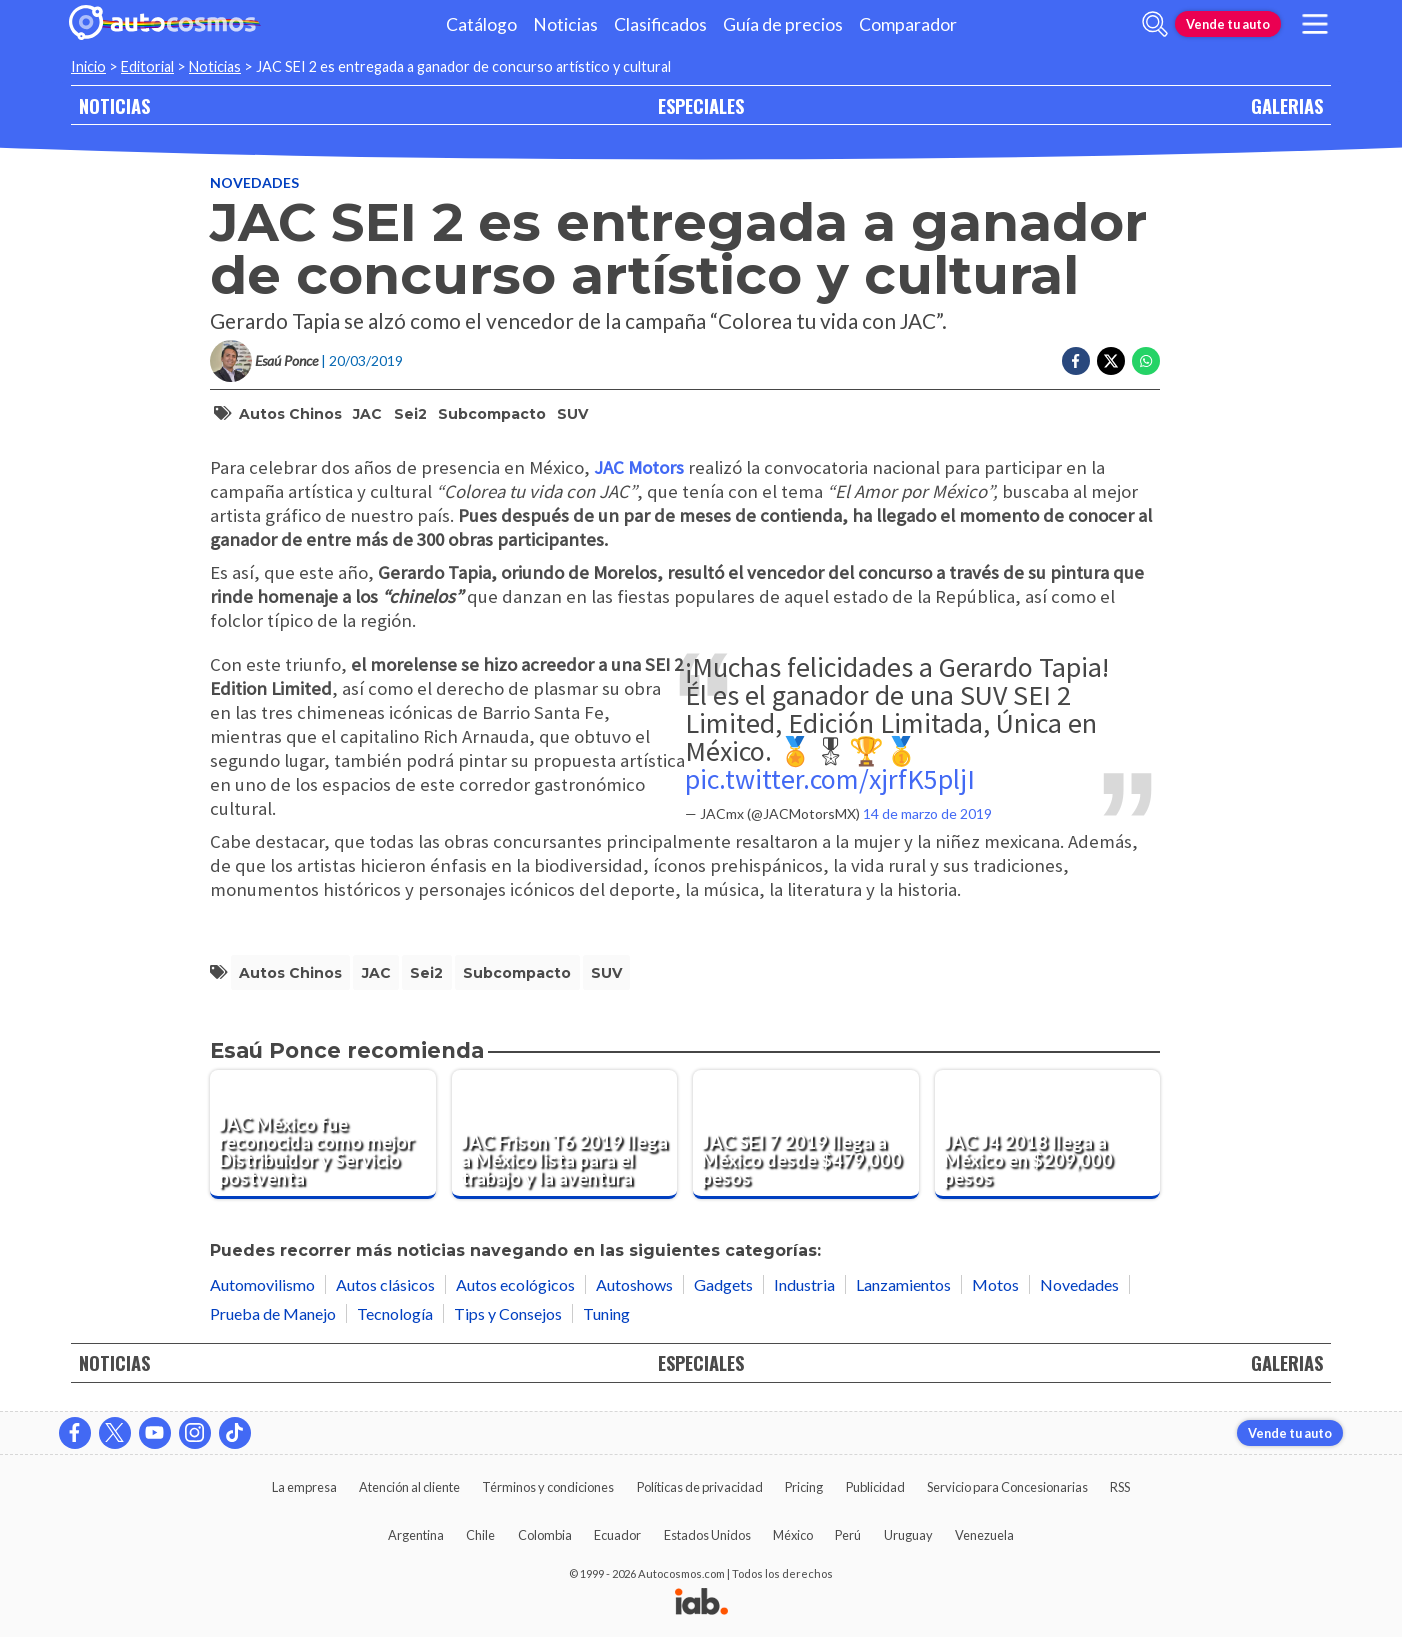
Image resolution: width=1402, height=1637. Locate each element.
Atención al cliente (409, 1487)
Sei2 (410, 414)
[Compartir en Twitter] (1111, 361)
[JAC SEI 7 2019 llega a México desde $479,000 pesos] (806, 1135)
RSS (1120, 1487)
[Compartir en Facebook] (1076, 361)
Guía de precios (783, 24)
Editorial (147, 66)
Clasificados (660, 24)
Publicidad (875, 1487)
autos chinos (290, 414)
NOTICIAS (114, 105)
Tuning (606, 1313)
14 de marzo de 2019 (927, 813)
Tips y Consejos (508, 1313)
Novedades (254, 182)
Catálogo (481, 24)
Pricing (804, 1487)
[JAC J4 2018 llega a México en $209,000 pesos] (1048, 1135)
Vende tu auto (1228, 24)
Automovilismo (262, 1284)
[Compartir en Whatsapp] (1146, 361)
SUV (572, 414)
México (793, 1535)
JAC (367, 414)
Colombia (545, 1535)
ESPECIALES (701, 105)
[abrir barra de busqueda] (1155, 24)
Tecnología (395, 1313)
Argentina (416, 1535)
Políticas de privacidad (700, 1487)
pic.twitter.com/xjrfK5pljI (830, 779)
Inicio (88, 66)
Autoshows (634, 1284)
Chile (480, 1535)
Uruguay (908, 1535)
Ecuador (617, 1535)
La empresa (304, 1487)
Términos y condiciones (548, 1487)
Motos (995, 1284)
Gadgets (723, 1284)
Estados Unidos (707, 1535)
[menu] (1315, 24)
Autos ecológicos (515, 1284)
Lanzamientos (903, 1284)
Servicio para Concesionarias (1007, 1487)
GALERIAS (1287, 105)
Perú (848, 1535)
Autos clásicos (385, 1284)
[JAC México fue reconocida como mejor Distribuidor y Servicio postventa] (323, 1135)
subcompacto (492, 414)
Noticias (565, 24)
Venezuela (984, 1535)
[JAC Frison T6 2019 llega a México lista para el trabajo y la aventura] (565, 1135)
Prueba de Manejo (273, 1313)
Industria (804, 1284)
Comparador (908, 24)
